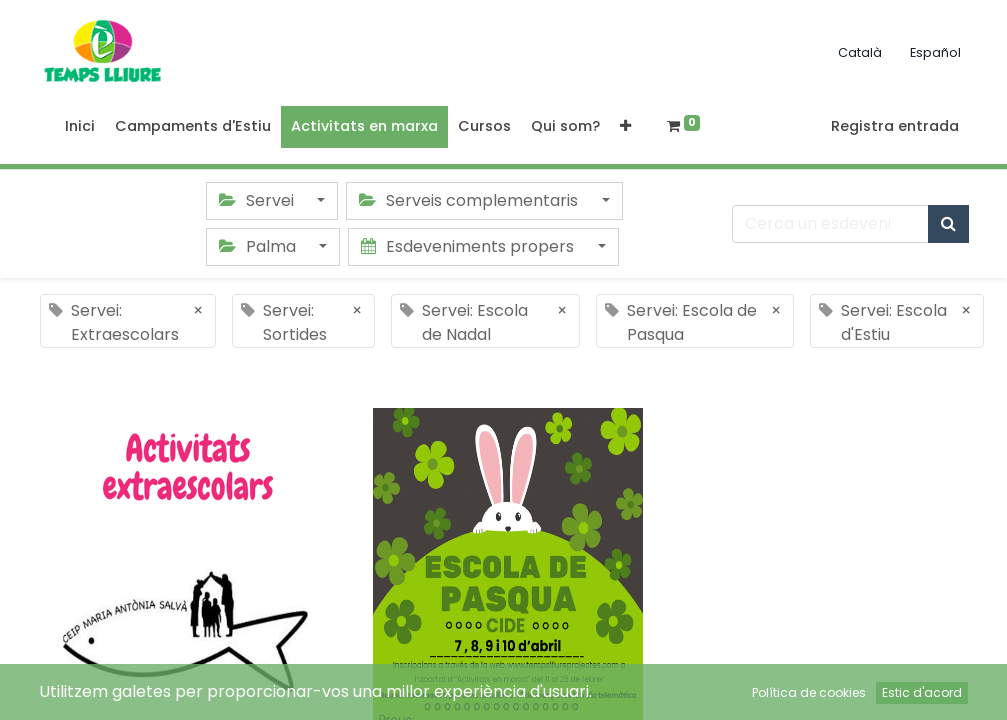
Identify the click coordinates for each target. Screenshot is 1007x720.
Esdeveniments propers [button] (469, 246)
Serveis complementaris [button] (470, 200)
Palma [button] (259, 246)
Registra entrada (895, 126)
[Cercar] (948, 224)
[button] (625, 127)
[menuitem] (80, 127)
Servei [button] (258, 200)
